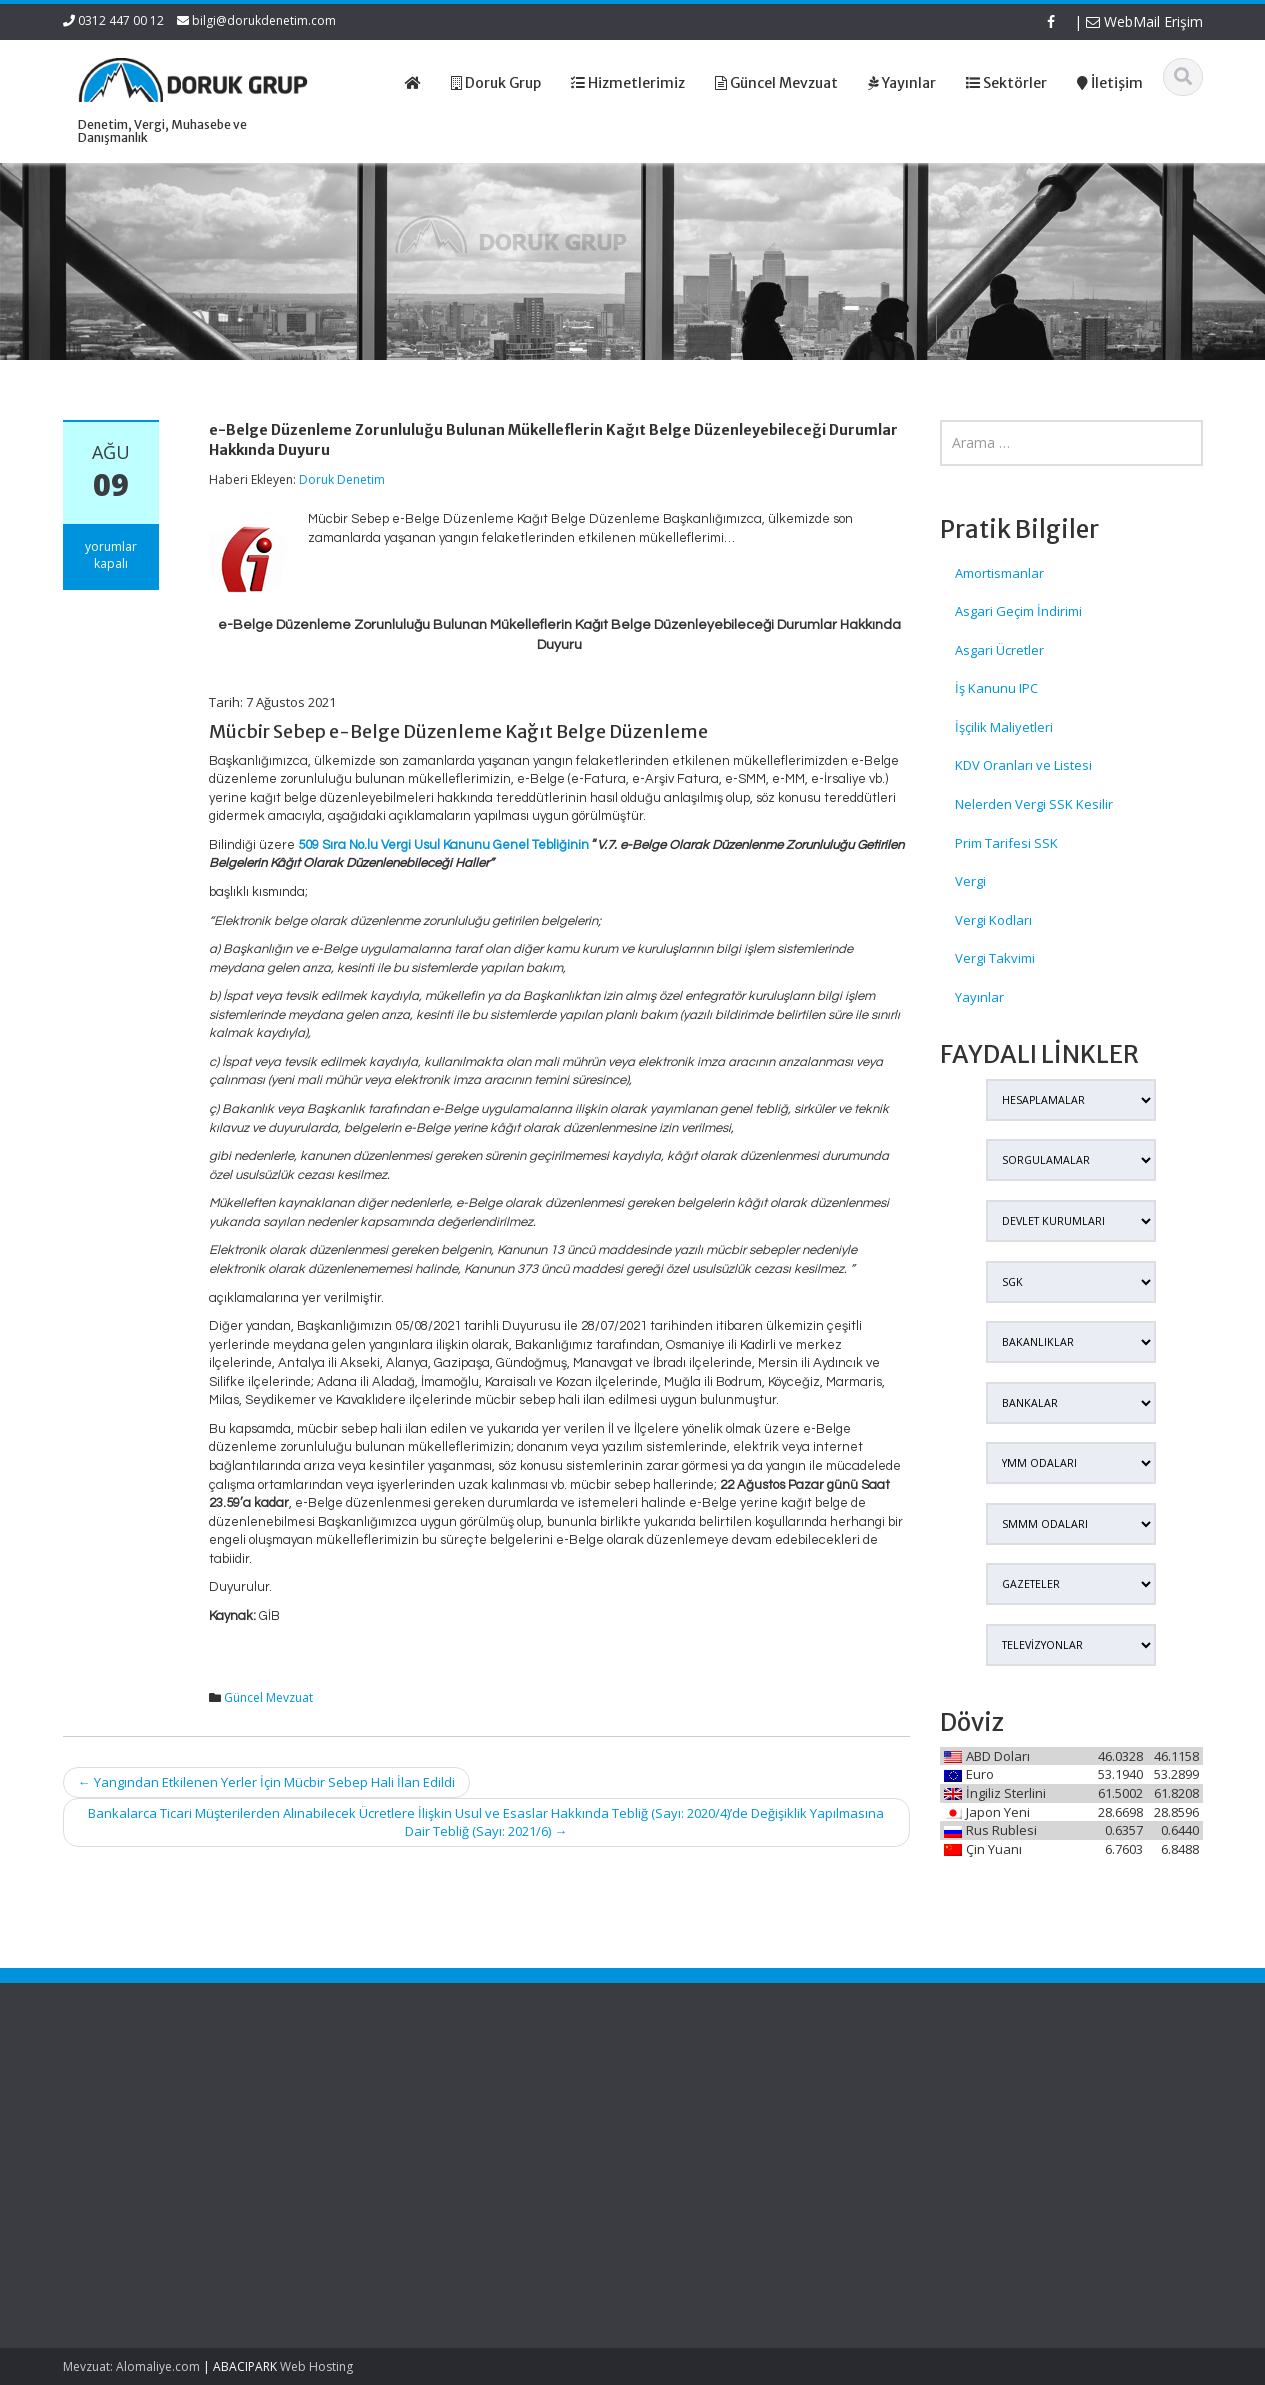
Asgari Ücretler (999, 650)
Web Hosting (316, 2366)
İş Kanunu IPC (996, 688)
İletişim (687, 2169)
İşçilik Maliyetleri (1004, 727)
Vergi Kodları (993, 920)
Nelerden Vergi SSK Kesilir (1034, 804)
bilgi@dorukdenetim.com (264, 20)
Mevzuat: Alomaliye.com (131, 2366)
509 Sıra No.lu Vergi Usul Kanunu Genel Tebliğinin (443, 845)
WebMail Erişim (1144, 21)
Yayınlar (979, 997)
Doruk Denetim (342, 479)
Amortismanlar (999, 573)
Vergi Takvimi (995, 958)
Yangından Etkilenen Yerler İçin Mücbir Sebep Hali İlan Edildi (266, 1782)
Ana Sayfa (697, 2094)
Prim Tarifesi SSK (1006, 843)
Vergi (970, 881)
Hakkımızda (701, 2113)
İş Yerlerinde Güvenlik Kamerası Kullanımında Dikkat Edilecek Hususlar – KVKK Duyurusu (153, 2122)
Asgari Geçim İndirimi (1018, 611)
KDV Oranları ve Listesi (1023, 765)
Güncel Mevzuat (268, 1697)
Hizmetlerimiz (707, 2131)
